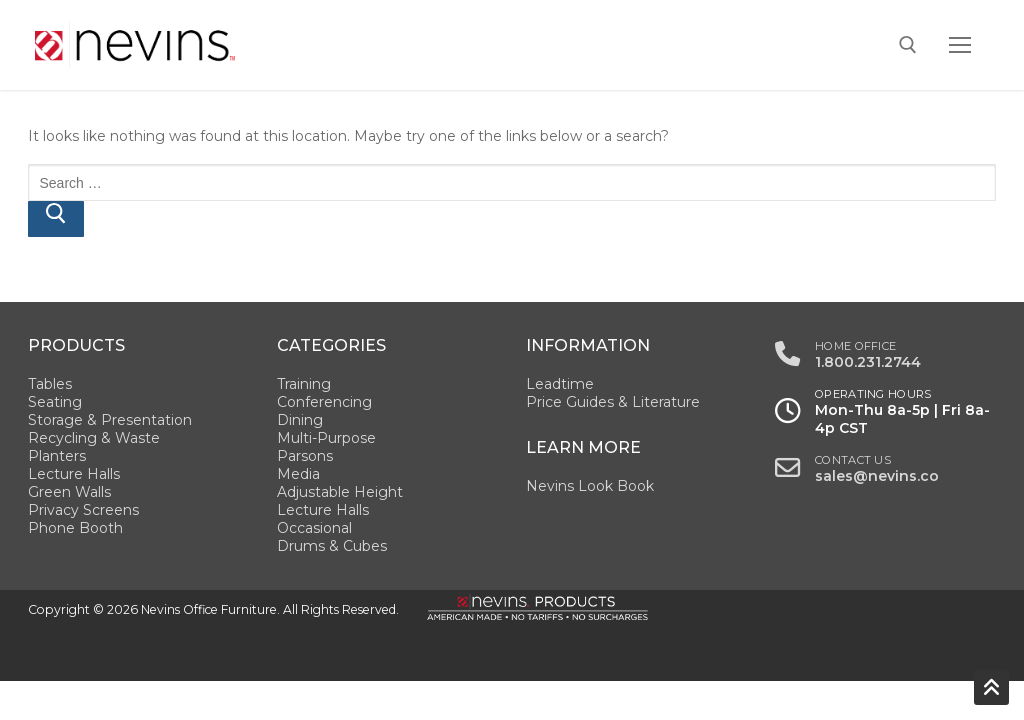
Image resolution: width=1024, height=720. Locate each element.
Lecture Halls (74, 474)
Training (304, 384)
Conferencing (324, 402)
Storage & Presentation (110, 420)
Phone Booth (75, 528)
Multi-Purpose (326, 438)
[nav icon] (960, 45)
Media (298, 474)
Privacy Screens (83, 510)
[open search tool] (908, 45)
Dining (300, 420)
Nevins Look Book (590, 486)
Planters (57, 456)
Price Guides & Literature (613, 402)
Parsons (305, 456)
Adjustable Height (340, 492)
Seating (55, 402)
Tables (50, 384)
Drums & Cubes (332, 546)
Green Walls (69, 492)
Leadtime (560, 384)
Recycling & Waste (94, 438)
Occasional (314, 528)
